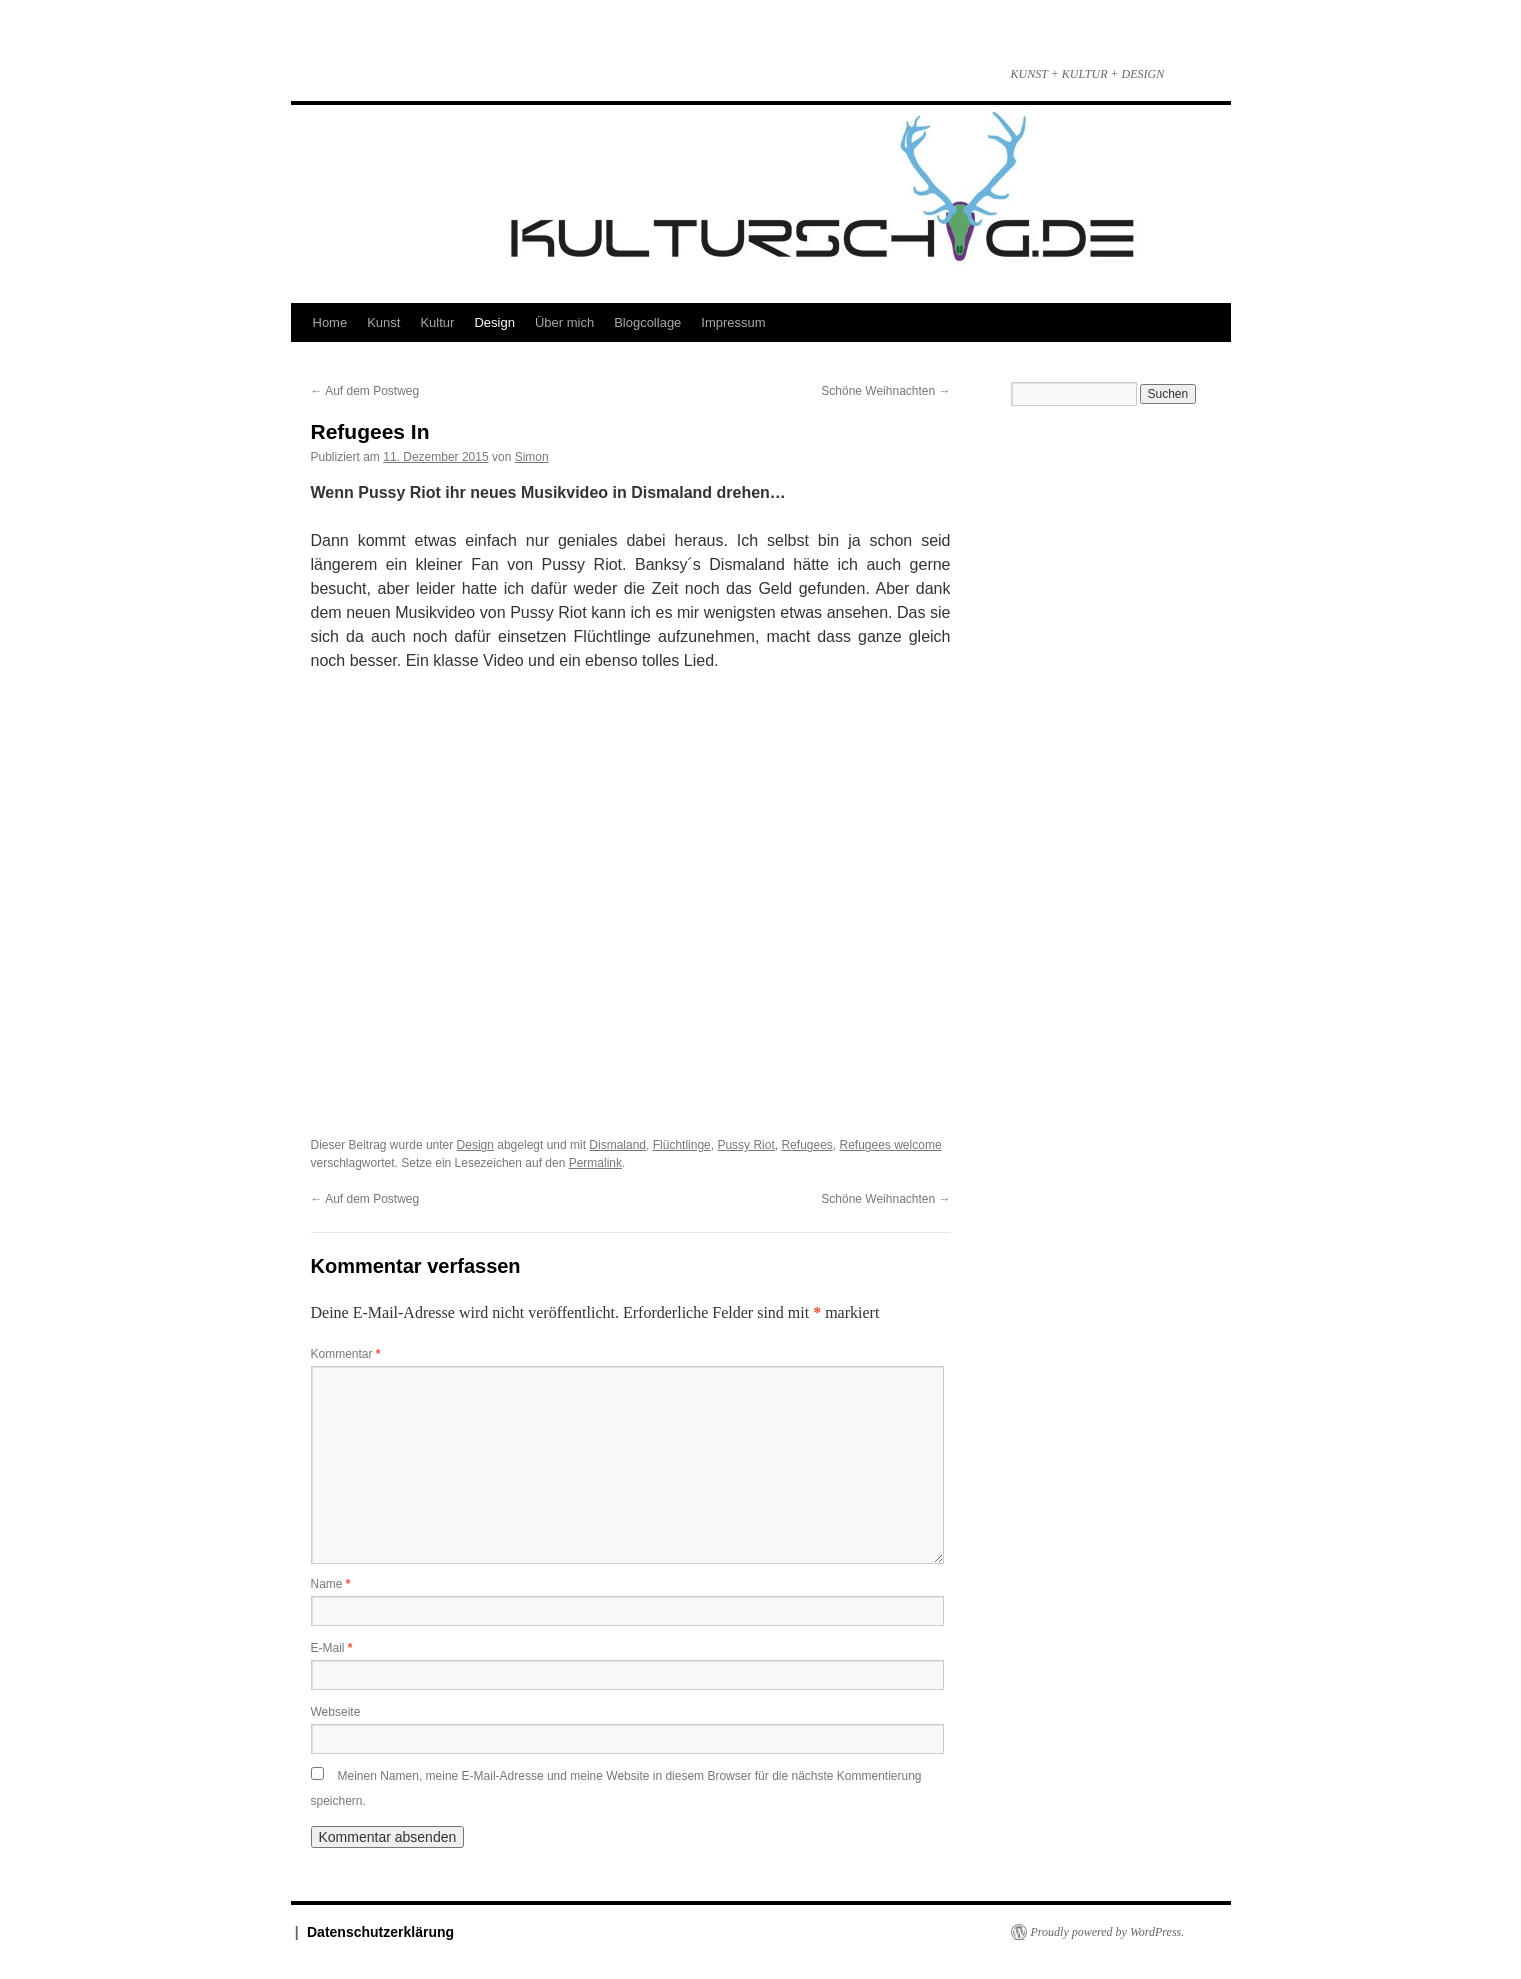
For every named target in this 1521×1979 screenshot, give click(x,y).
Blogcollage (647, 322)
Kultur (437, 322)
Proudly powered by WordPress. (1108, 1932)
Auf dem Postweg (365, 391)
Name (331, 1584)
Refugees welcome (891, 1145)
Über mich (564, 322)
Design (494, 322)
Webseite (336, 1712)
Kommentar (346, 1354)
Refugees (806, 1145)
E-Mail (332, 1648)
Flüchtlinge (682, 1145)
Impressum (733, 322)
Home (330, 322)
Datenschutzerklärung (380, 1932)
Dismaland (617, 1145)
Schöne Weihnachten (885, 391)
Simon (532, 457)
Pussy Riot (745, 1145)
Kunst (383, 322)
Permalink (595, 1163)
